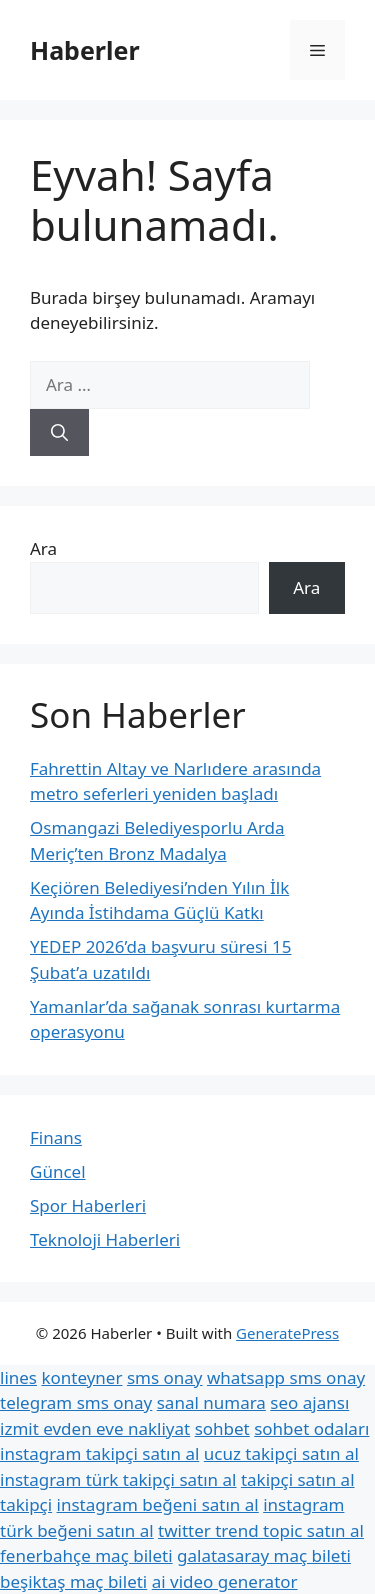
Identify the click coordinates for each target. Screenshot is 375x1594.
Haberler (85, 50)
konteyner (81, 1377)
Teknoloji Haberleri (105, 1239)
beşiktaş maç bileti (73, 1581)
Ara (43, 548)
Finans (56, 1137)
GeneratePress (287, 1333)
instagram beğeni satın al (158, 1504)
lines (18, 1377)
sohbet (222, 1428)
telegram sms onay (76, 1402)
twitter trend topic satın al (261, 1530)
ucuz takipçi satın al (281, 1453)
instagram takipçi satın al (99, 1453)
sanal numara (211, 1402)
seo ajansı (309, 1402)
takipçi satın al (298, 1479)
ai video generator (225, 1581)
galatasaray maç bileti (264, 1555)
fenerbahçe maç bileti (86, 1555)
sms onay (165, 1377)
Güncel (58, 1171)
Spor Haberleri (88, 1205)
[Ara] (59, 433)
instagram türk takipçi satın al (118, 1479)
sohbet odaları (311, 1428)
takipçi (26, 1504)
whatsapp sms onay (286, 1377)
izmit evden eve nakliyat (95, 1428)
